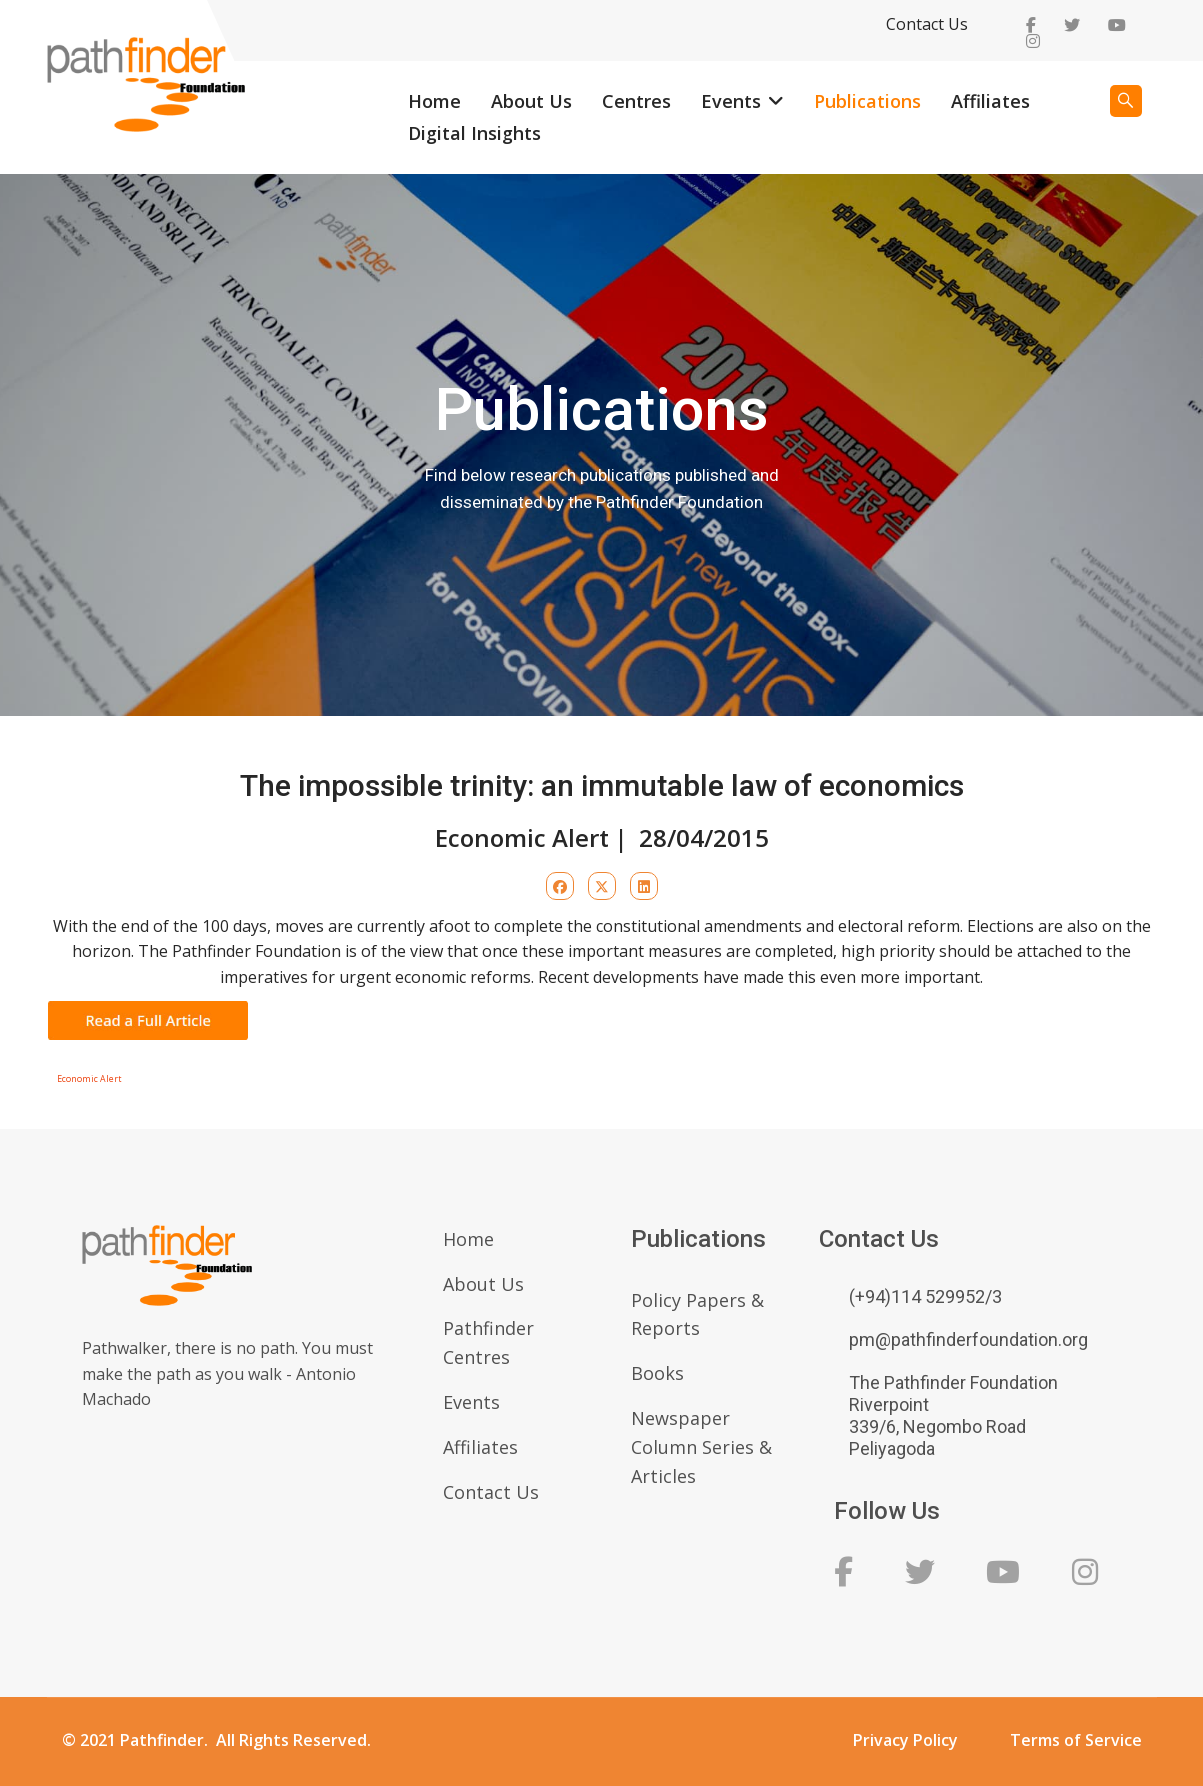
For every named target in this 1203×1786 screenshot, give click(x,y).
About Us (531, 101)
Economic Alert (89, 1079)
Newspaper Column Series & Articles (701, 1447)
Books (657, 1373)
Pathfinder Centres (488, 1342)
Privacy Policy (905, 1740)
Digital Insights (474, 133)
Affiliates (990, 101)
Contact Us (927, 24)
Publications (867, 101)
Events (731, 101)
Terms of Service (1076, 1740)
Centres (636, 101)
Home (434, 101)
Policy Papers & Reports (697, 1314)
